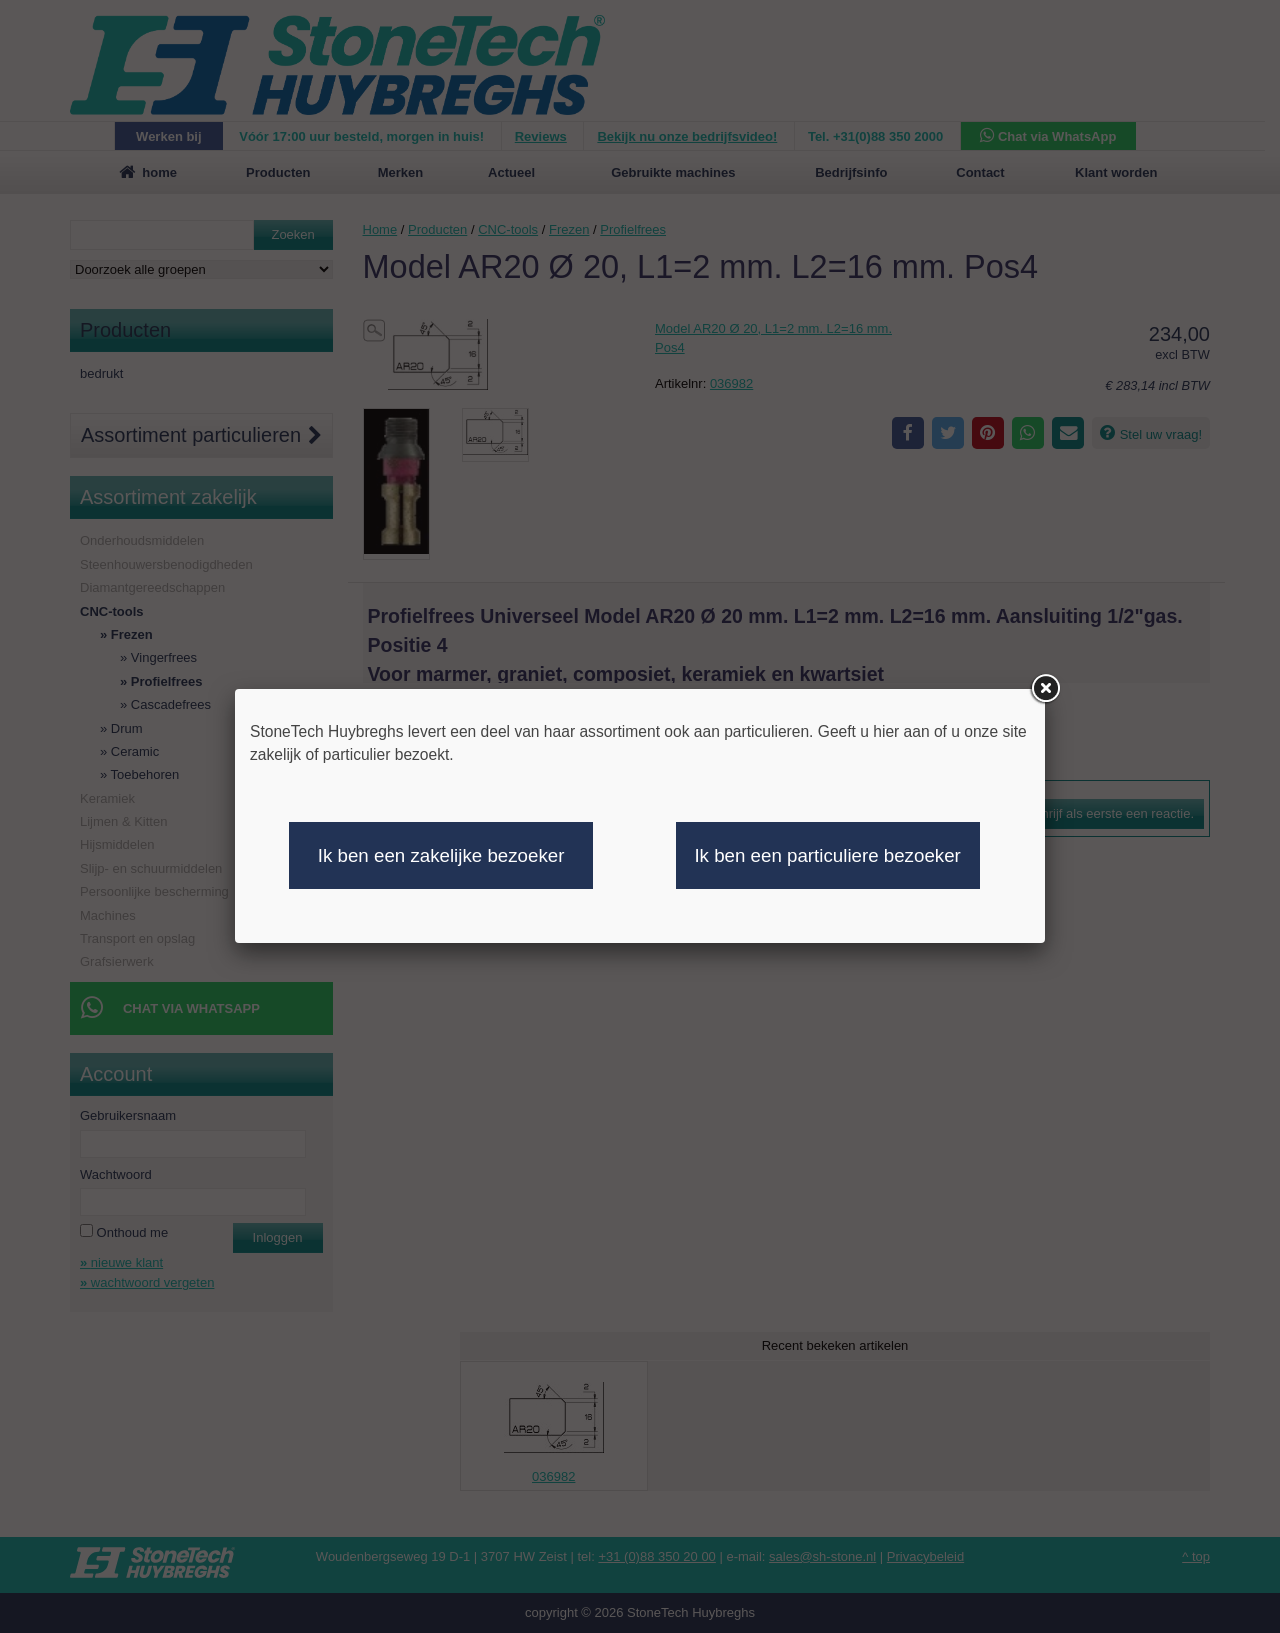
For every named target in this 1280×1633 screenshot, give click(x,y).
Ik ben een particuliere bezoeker (827, 855)
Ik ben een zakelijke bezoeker (441, 855)
